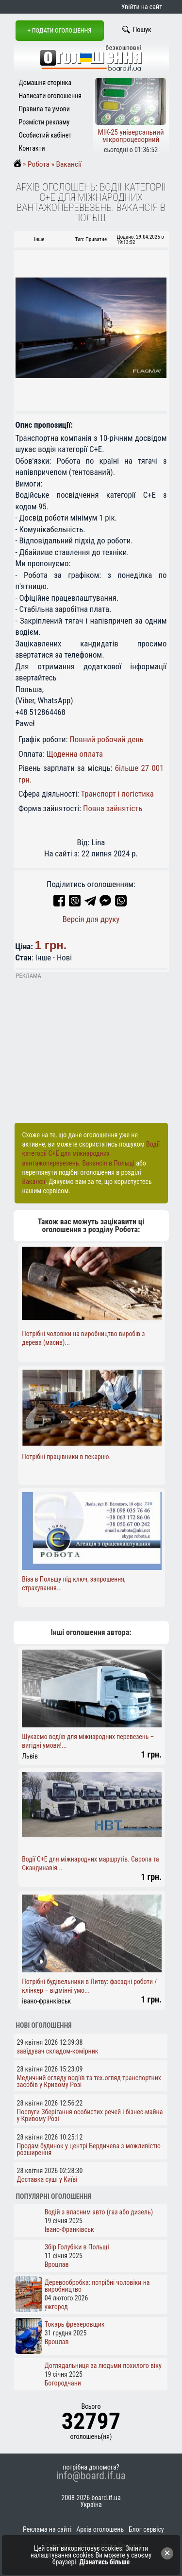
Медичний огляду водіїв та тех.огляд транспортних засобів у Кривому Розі (89, 2081)
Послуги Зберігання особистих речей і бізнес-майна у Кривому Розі (90, 2115)
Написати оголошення (50, 96)
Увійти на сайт (141, 7)
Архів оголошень (100, 2529)
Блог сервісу (146, 2529)
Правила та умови (44, 109)
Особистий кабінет (45, 135)
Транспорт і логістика (117, 794)
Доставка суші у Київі (47, 2179)
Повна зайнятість (112, 808)
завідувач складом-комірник (58, 2051)
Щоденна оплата (75, 754)
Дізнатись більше (105, 2562)
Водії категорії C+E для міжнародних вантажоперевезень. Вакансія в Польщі (91, 1153)
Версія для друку (91, 919)
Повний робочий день (106, 739)
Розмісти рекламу (44, 122)
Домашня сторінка (45, 83)
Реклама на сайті (47, 2529)
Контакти (32, 148)
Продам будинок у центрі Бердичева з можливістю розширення (89, 2149)
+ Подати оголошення (60, 30)
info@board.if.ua (91, 2476)
